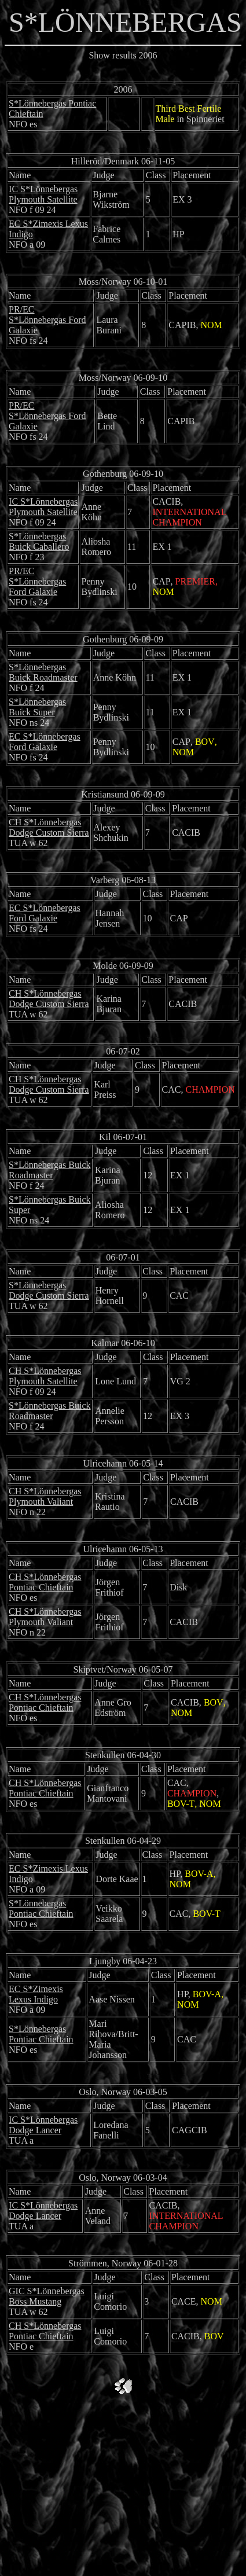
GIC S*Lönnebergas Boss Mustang (47, 2296)
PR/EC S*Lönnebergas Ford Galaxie (47, 319)
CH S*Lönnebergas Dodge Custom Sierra (49, 827)
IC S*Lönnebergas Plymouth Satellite (43, 194)
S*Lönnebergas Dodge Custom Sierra (49, 1290)
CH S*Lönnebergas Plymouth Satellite (45, 1376)
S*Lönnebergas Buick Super (37, 707)
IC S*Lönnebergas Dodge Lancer (43, 2125)
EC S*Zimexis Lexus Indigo (36, 1994)
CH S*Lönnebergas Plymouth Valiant (45, 1496)
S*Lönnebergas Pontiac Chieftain (41, 1908)
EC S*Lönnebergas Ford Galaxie (44, 742)
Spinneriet (205, 119)
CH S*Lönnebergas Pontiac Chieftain (45, 1582)
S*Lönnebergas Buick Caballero (39, 541)
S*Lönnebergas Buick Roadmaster (43, 672)
